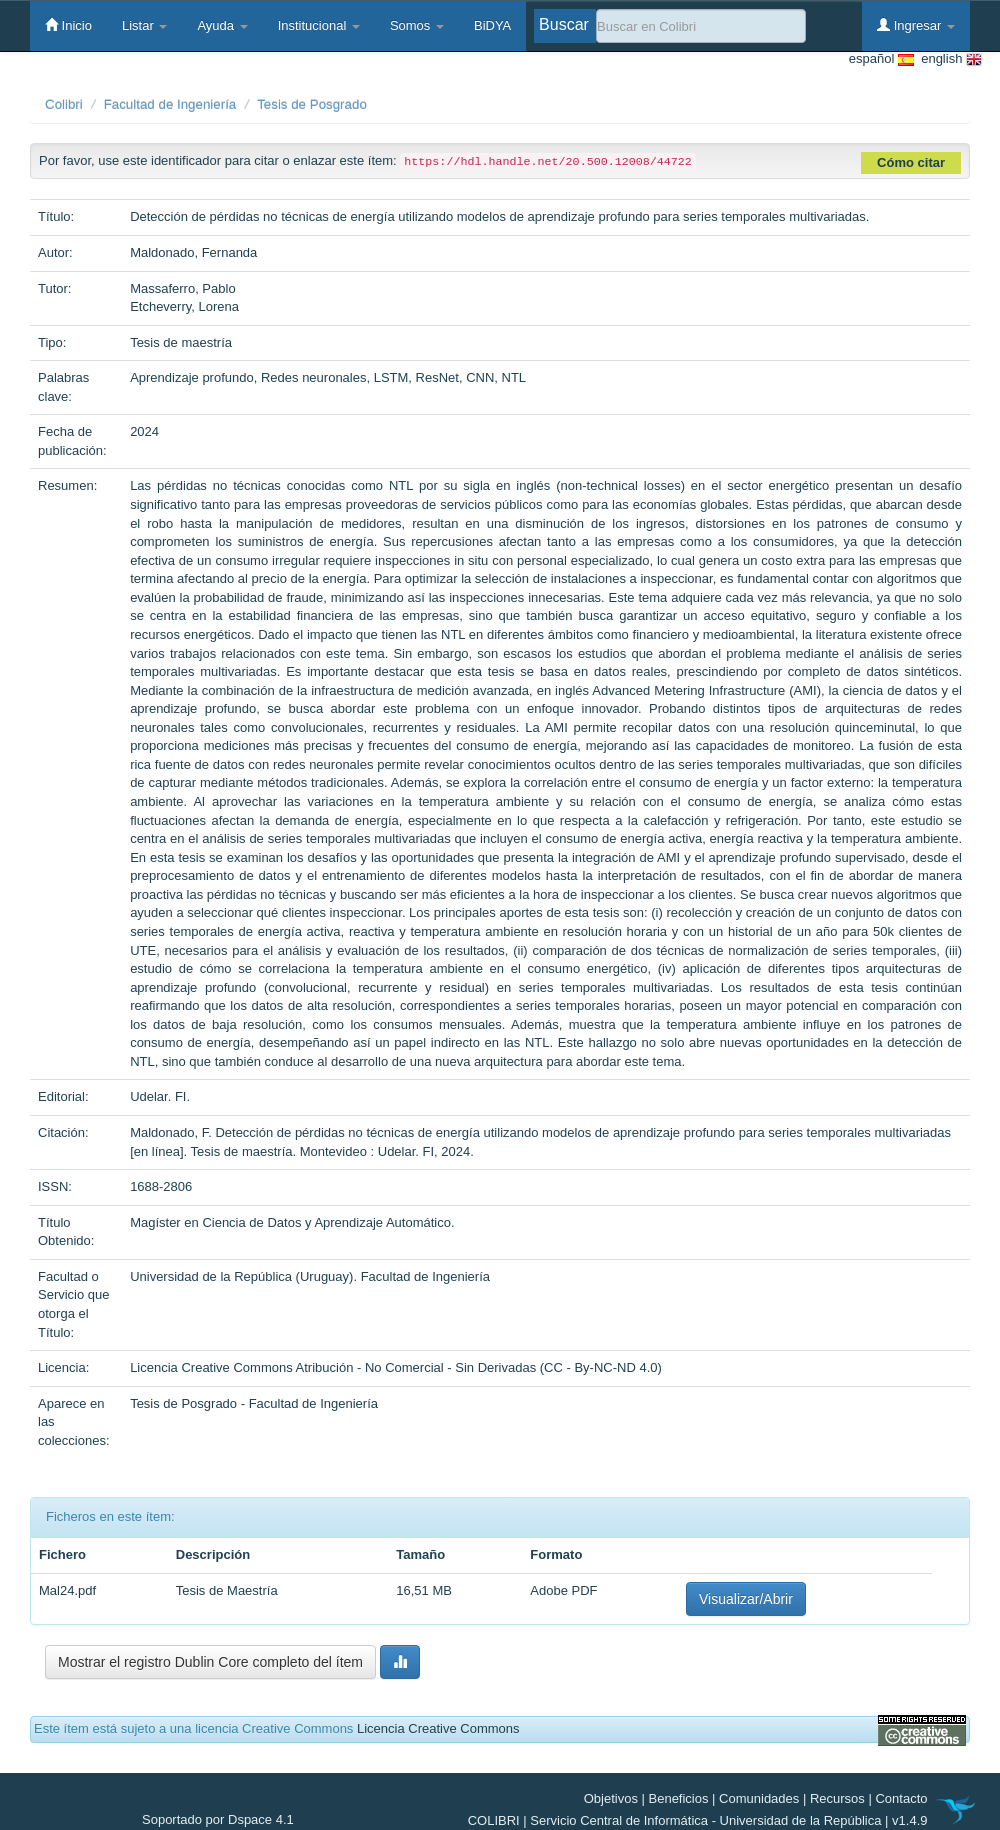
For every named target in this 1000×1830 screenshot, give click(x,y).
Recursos (837, 1798)
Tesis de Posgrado (312, 104)
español (881, 59)
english (948, 59)
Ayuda (222, 25)
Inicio (68, 25)
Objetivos (611, 1798)
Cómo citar (911, 162)
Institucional (319, 25)
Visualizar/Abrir (746, 1599)
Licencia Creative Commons (438, 1728)
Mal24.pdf (67, 1590)
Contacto (901, 1798)
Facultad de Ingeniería (170, 104)
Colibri (64, 104)
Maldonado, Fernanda (193, 252)
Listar (144, 25)
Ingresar (916, 25)
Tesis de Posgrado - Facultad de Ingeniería (254, 1403)
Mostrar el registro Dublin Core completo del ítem (210, 1662)
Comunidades (759, 1798)
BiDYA (492, 25)
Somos (417, 25)
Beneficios (679, 1798)
